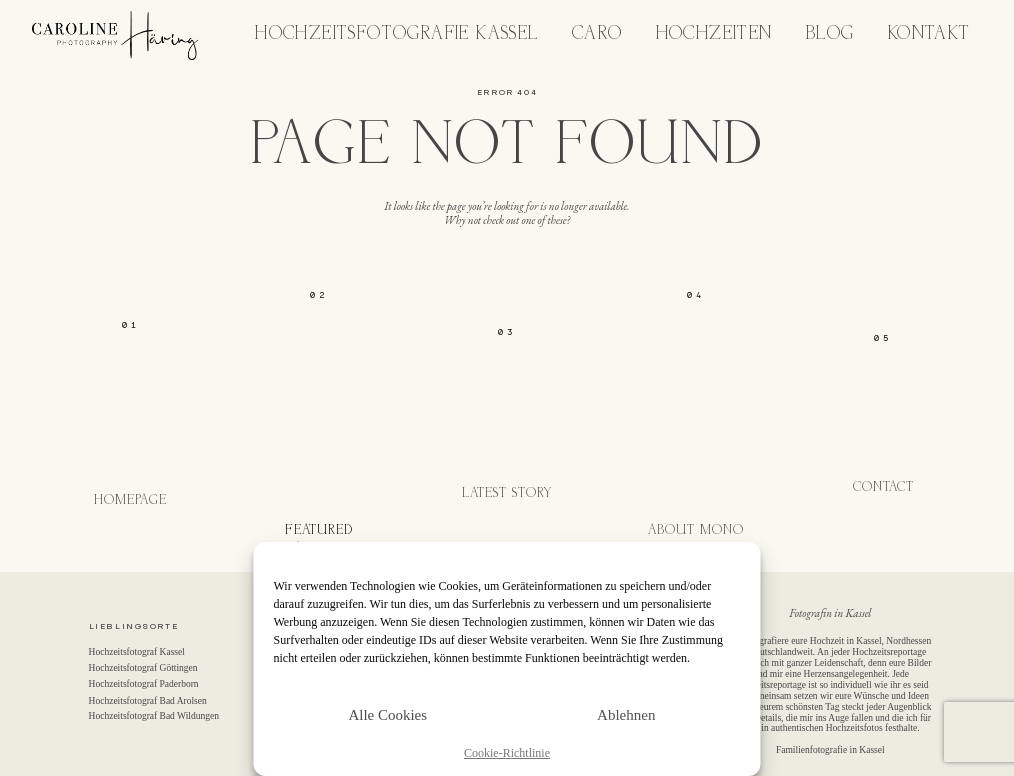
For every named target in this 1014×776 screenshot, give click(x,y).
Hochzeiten (714, 35)
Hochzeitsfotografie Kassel (396, 35)
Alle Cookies (387, 715)
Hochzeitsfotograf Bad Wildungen (154, 716)
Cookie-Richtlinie (507, 753)
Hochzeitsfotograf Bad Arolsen (148, 701)
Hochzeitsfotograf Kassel (137, 652)
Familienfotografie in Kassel (830, 750)
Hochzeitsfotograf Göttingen (143, 668)
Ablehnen (626, 715)
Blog (830, 35)
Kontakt (929, 35)
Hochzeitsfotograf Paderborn (144, 684)
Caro (597, 35)
